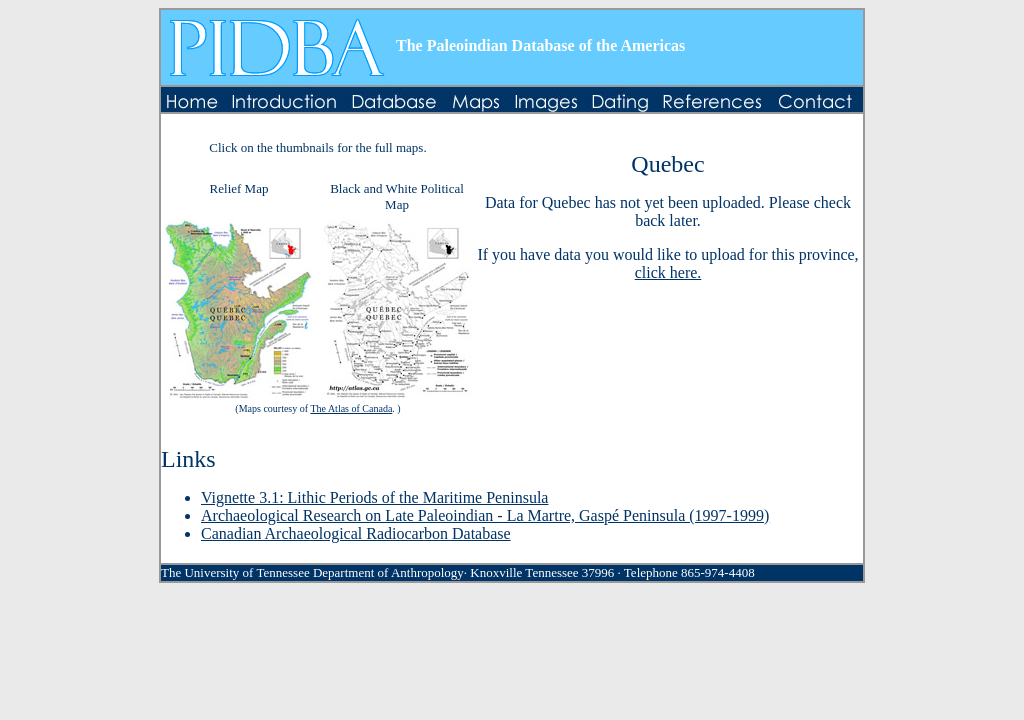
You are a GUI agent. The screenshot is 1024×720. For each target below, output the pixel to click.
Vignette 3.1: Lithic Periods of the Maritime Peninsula (374, 497)
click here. (668, 272)
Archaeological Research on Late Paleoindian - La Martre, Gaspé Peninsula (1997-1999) (485, 515)
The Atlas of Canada (351, 408)
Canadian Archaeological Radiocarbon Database (356, 533)
